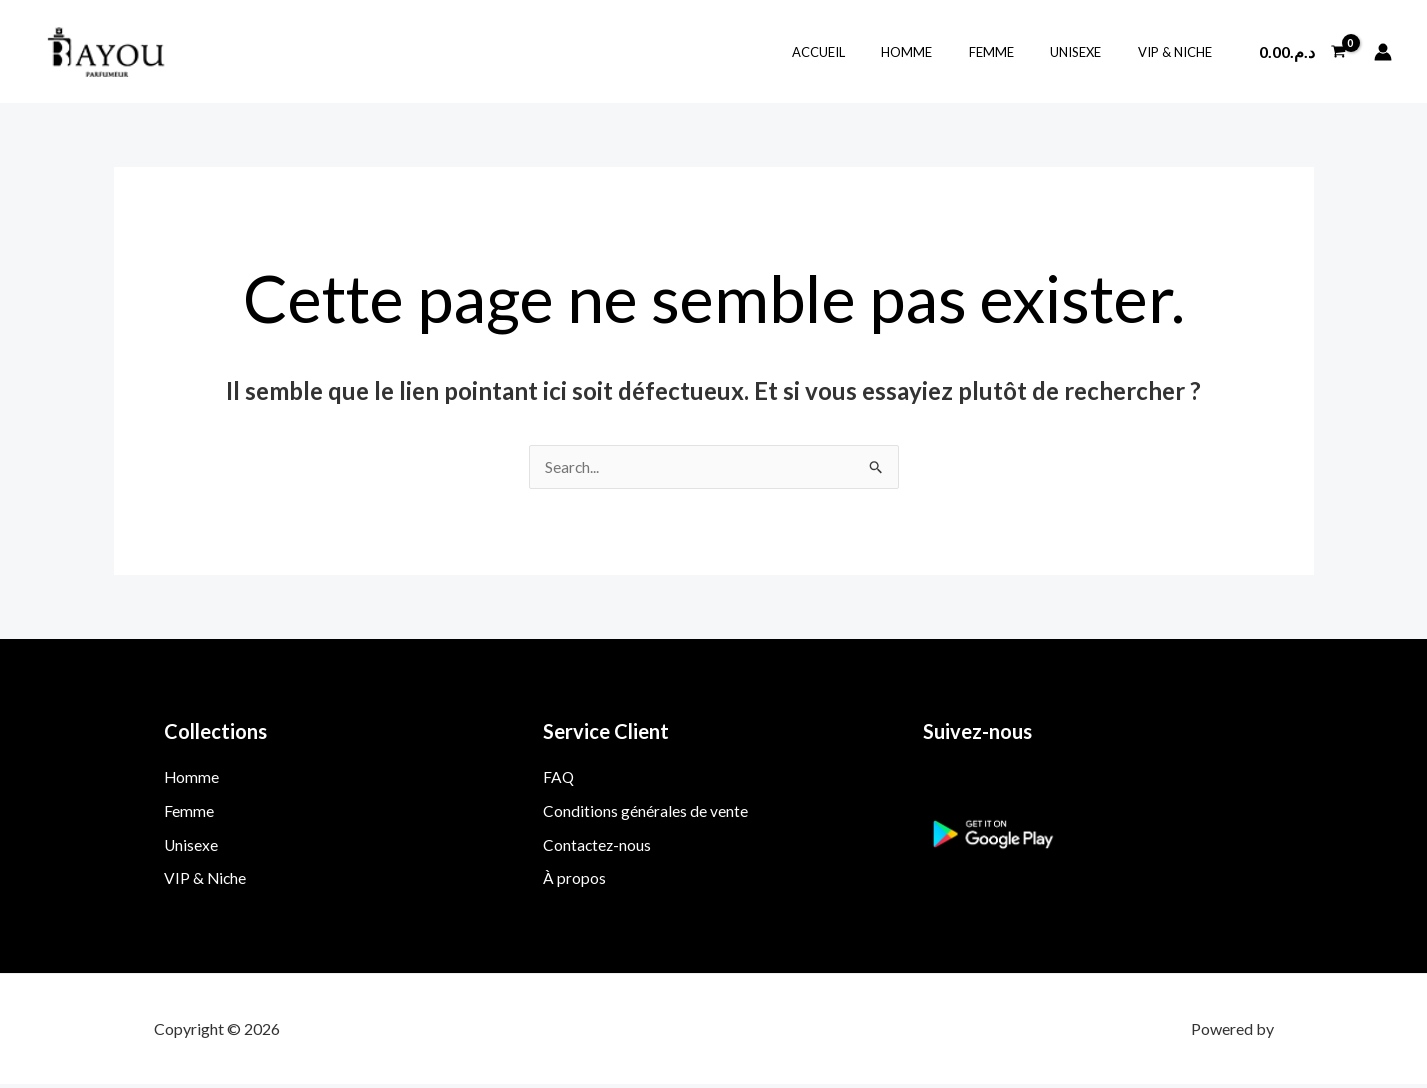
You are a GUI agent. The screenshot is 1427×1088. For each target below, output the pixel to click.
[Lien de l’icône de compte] (1383, 52)
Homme (943, 52)
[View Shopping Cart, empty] (1302, 52)
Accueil (865, 52)
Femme (1017, 52)
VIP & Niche (1180, 52)
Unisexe (1091, 52)
